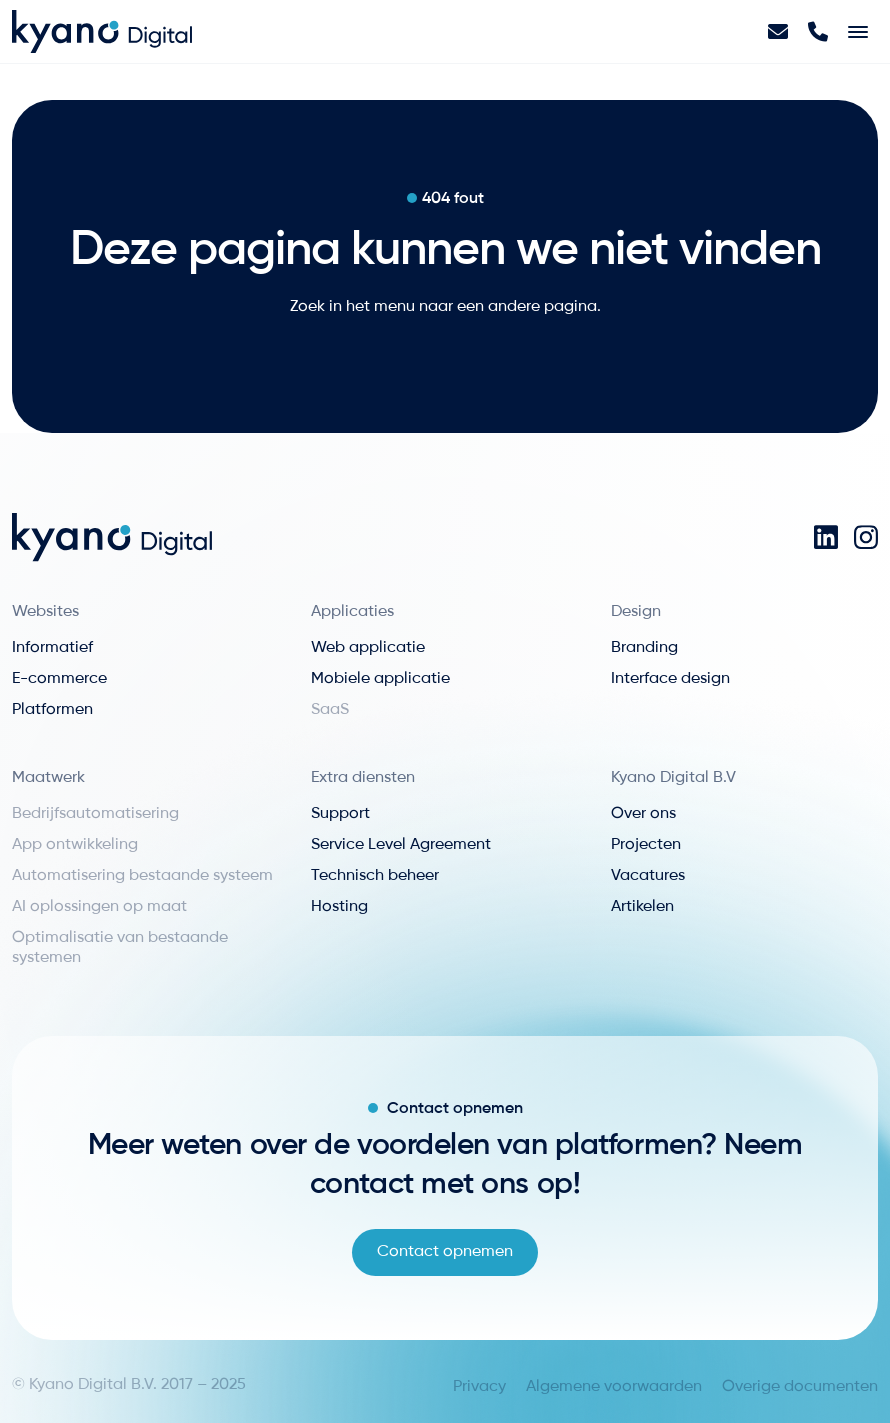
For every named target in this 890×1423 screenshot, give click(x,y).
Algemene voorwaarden (614, 1387)
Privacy (479, 1387)
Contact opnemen (445, 1252)
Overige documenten (800, 1387)
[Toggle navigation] (858, 32)
